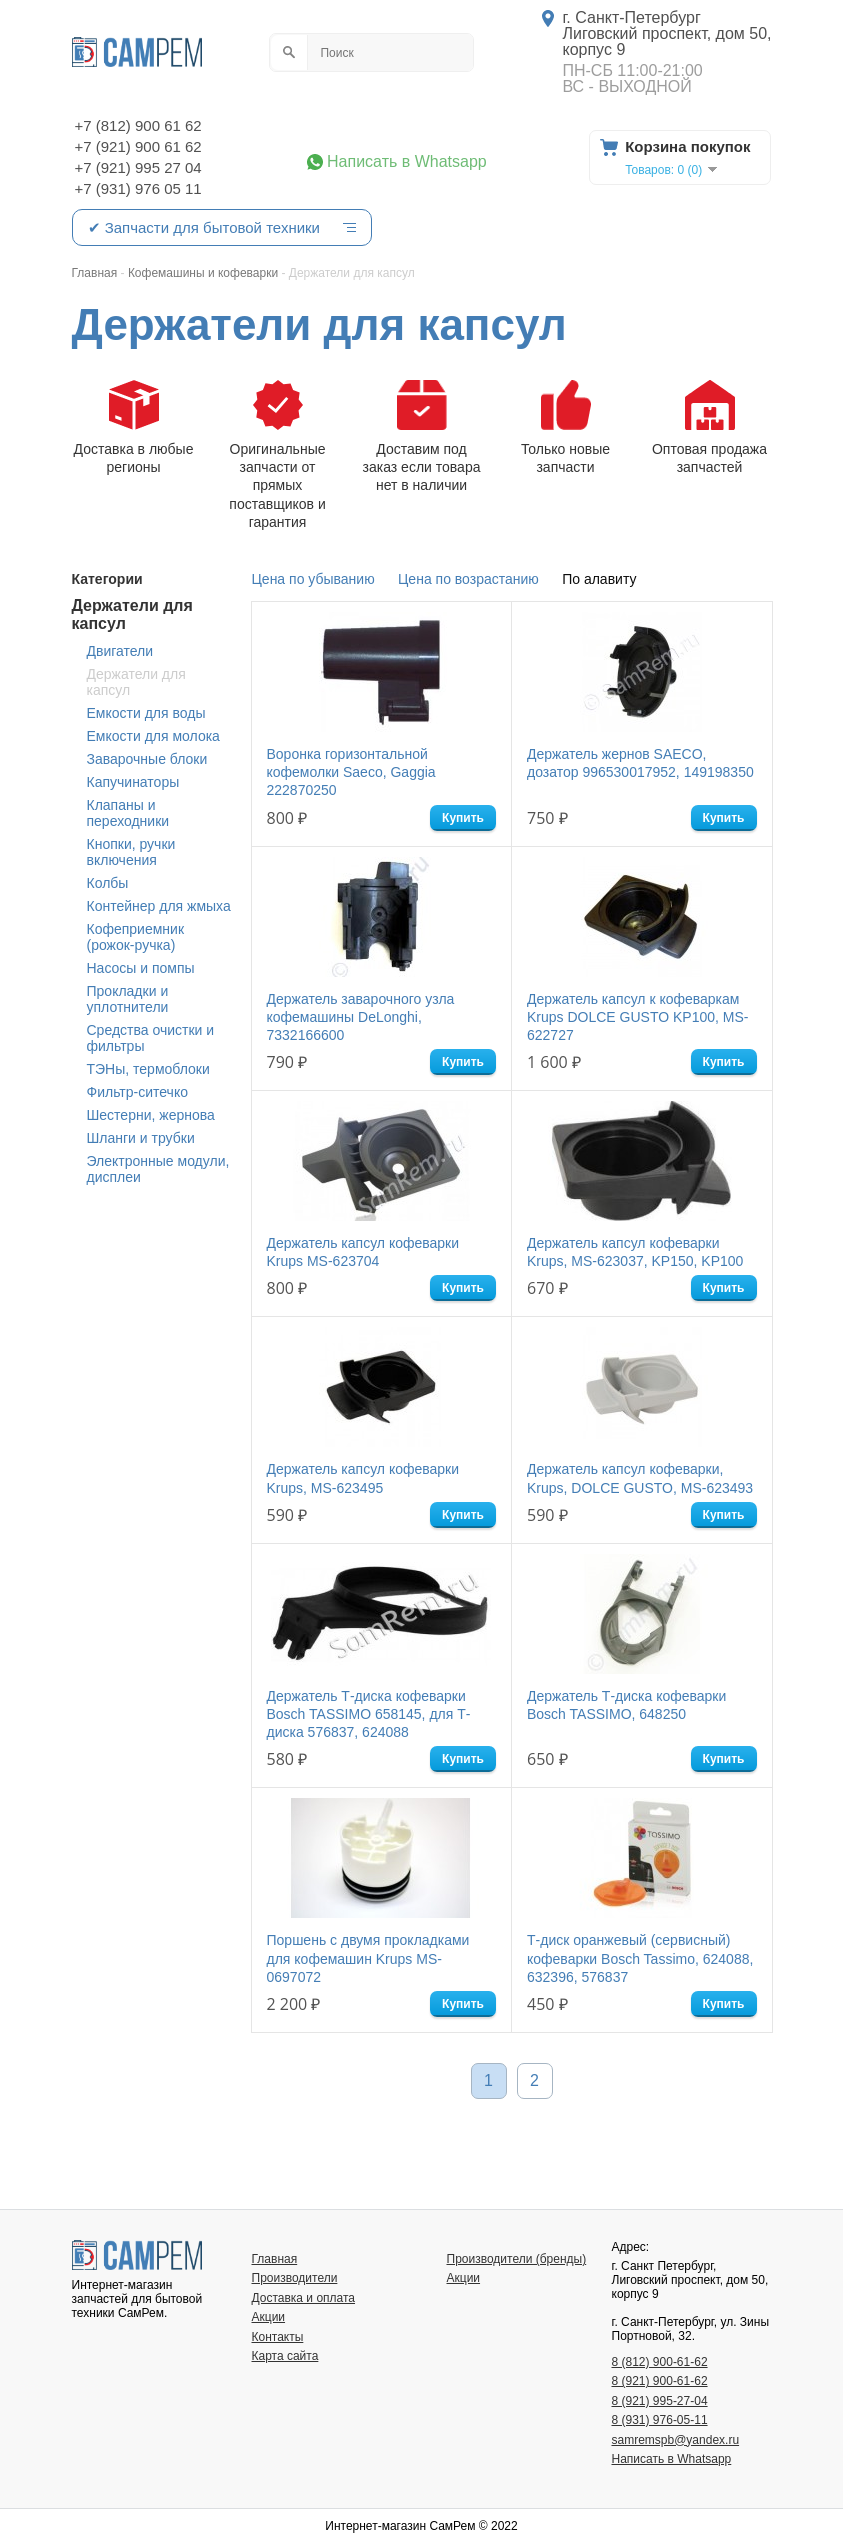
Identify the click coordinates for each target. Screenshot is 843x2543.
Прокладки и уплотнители (128, 999)
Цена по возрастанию (468, 579)
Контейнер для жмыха (159, 906)
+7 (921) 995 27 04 (138, 167)
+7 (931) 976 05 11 (138, 188)
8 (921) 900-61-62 (660, 2381)
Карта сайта (285, 2356)
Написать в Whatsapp (407, 162)
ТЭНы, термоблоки (148, 1069)
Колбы (108, 883)
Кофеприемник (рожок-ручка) (136, 937)
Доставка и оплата (304, 2298)
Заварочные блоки (147, 759)
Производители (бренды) (517, 2259)
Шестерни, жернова (151, 1115)
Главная (275, 2259)
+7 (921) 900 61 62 (138, 146)
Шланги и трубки (141, 1138)
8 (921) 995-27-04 (660, 2401)
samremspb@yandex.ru (676, 2440)
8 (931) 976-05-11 (660, 2420)
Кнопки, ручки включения (131, 852)
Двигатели (120, 651)
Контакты (278, 2337)
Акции (269, 2317)
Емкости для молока (153, 736)
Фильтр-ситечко (137, 1092)
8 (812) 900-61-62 (660, 2362)
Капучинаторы (133, 782)
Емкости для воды (146, 713)
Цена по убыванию (313, 579)
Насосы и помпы (141, 968)
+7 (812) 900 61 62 (138, 125)
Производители (295, 2278)
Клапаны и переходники (128, 813)
